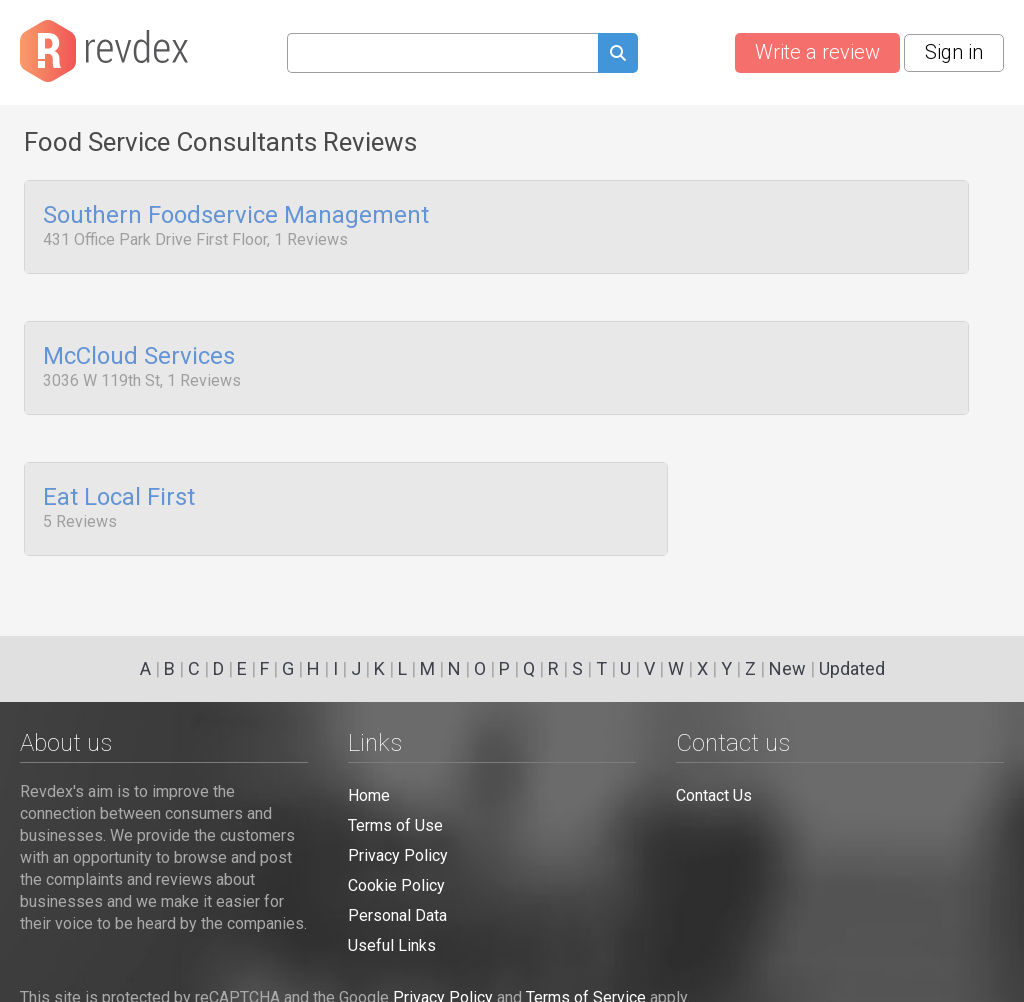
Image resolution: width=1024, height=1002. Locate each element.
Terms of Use (395, 825)
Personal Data (397, 915)
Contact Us (714, 795)
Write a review (817, 52)
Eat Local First (119, 488)
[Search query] (442, 53)
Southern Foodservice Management (236, 216)
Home (369, 795)
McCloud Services (139, 352)
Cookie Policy (396, 885)
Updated (852, 668)
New (787, 668)
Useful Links (392, 945)
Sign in (954, 52)
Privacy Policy (398, 855)
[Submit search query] (618, 55)
